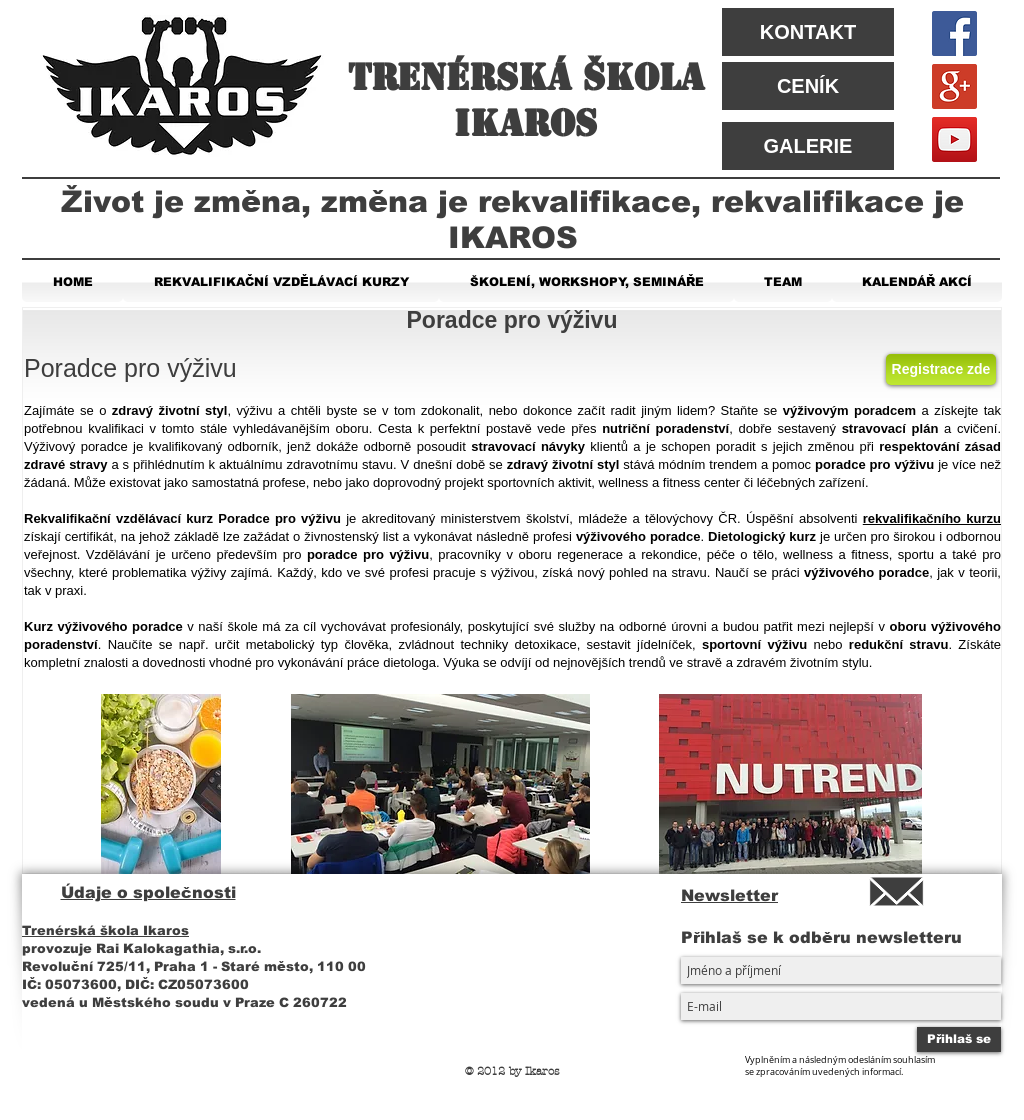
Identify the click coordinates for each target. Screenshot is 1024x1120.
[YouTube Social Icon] (954, 139)
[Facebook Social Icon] (954, 33)
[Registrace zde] (941, 369)
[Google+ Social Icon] (954, 86)
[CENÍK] (808, 86)
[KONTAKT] (808, 32)
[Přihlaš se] (959, 1039)
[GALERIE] (808, 146)
